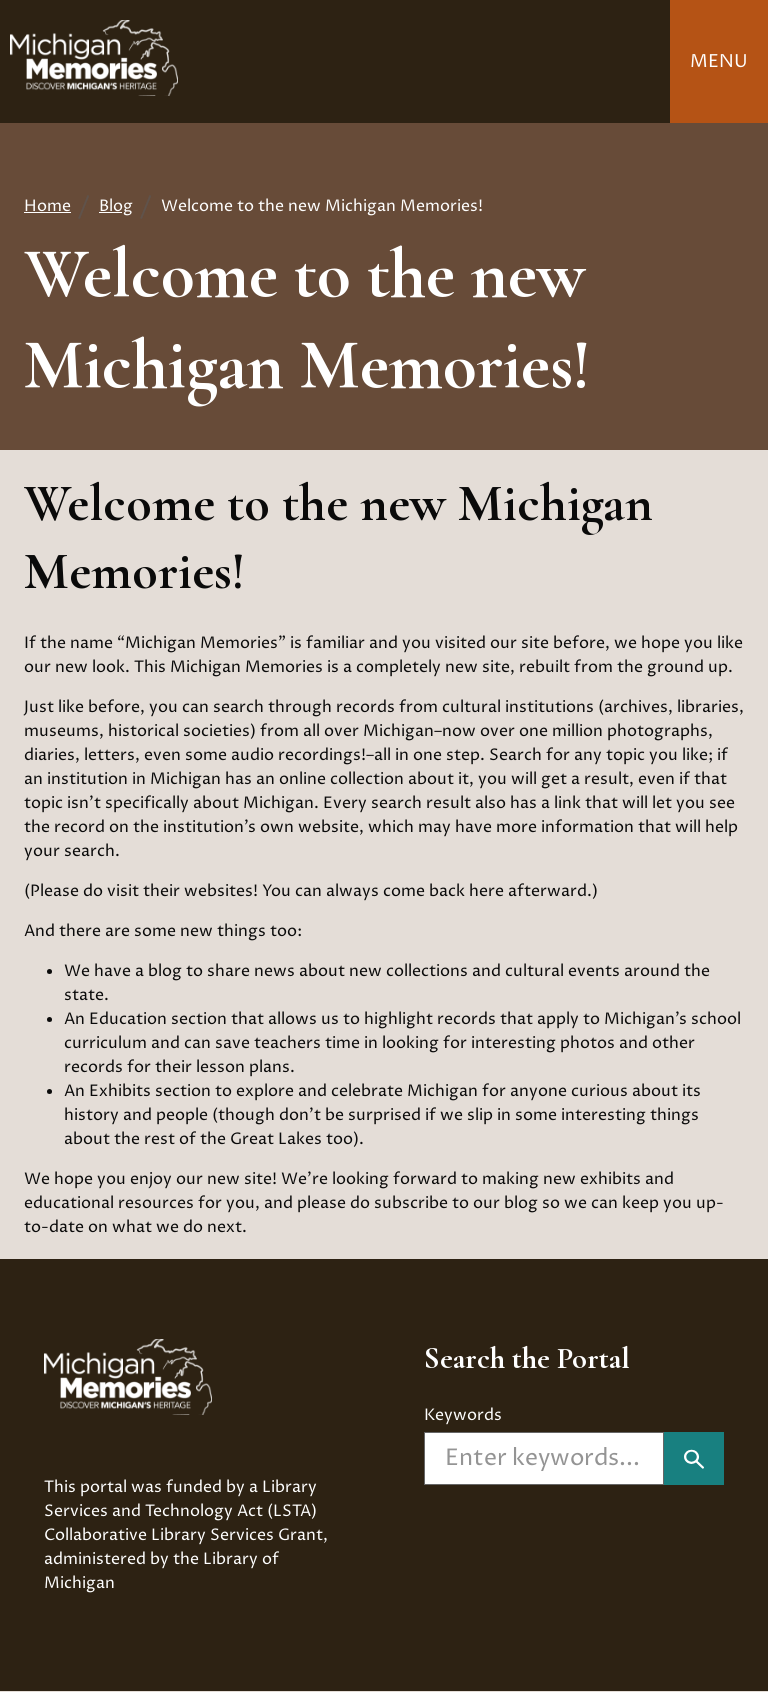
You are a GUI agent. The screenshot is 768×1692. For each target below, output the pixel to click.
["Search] (694, 1458)
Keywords (463, 1415)
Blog (116, 206)
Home (47, 206)
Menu (719, 61)
